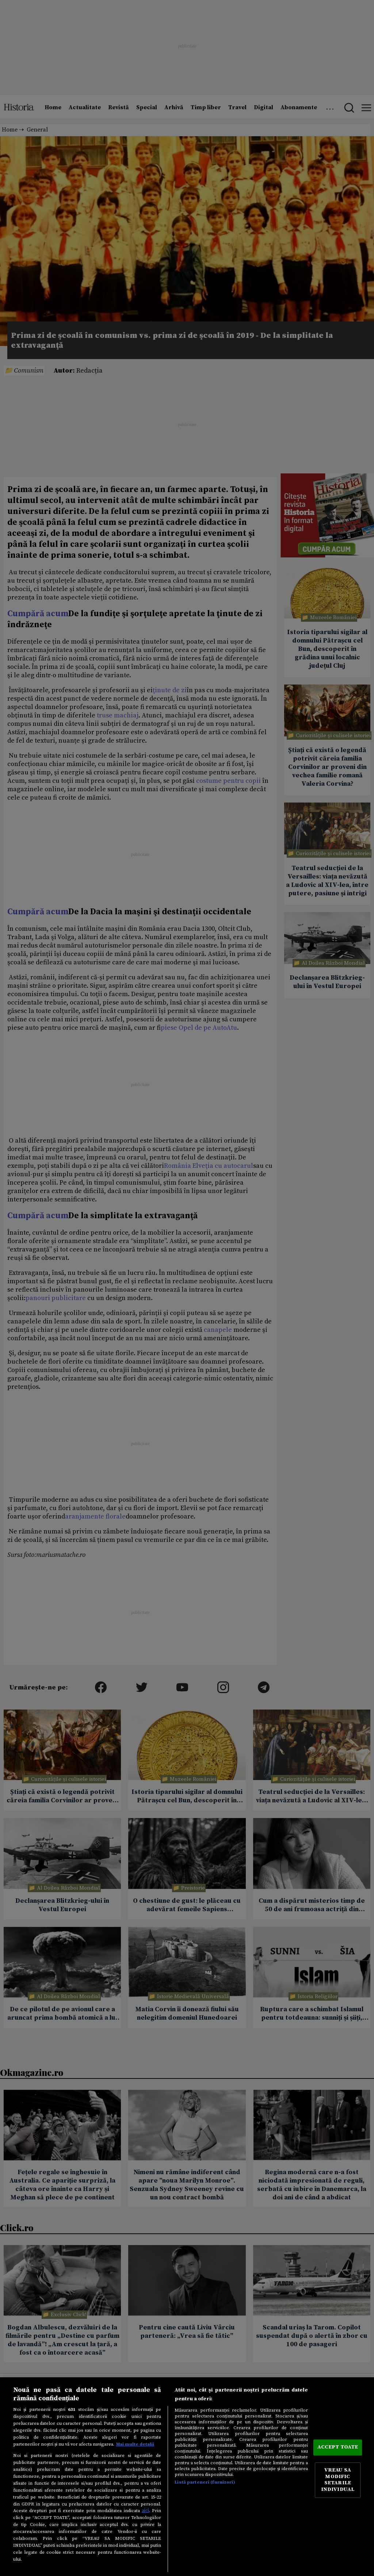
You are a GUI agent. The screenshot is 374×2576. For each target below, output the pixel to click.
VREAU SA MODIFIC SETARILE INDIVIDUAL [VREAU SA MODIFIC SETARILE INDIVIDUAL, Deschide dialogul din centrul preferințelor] (337, 2480)
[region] (187, 2476)
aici (145, 2510)
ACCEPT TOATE (337, 2447)
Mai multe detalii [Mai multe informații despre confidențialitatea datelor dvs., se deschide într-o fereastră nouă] (135, 2444)
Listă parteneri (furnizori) (205, 2482)
